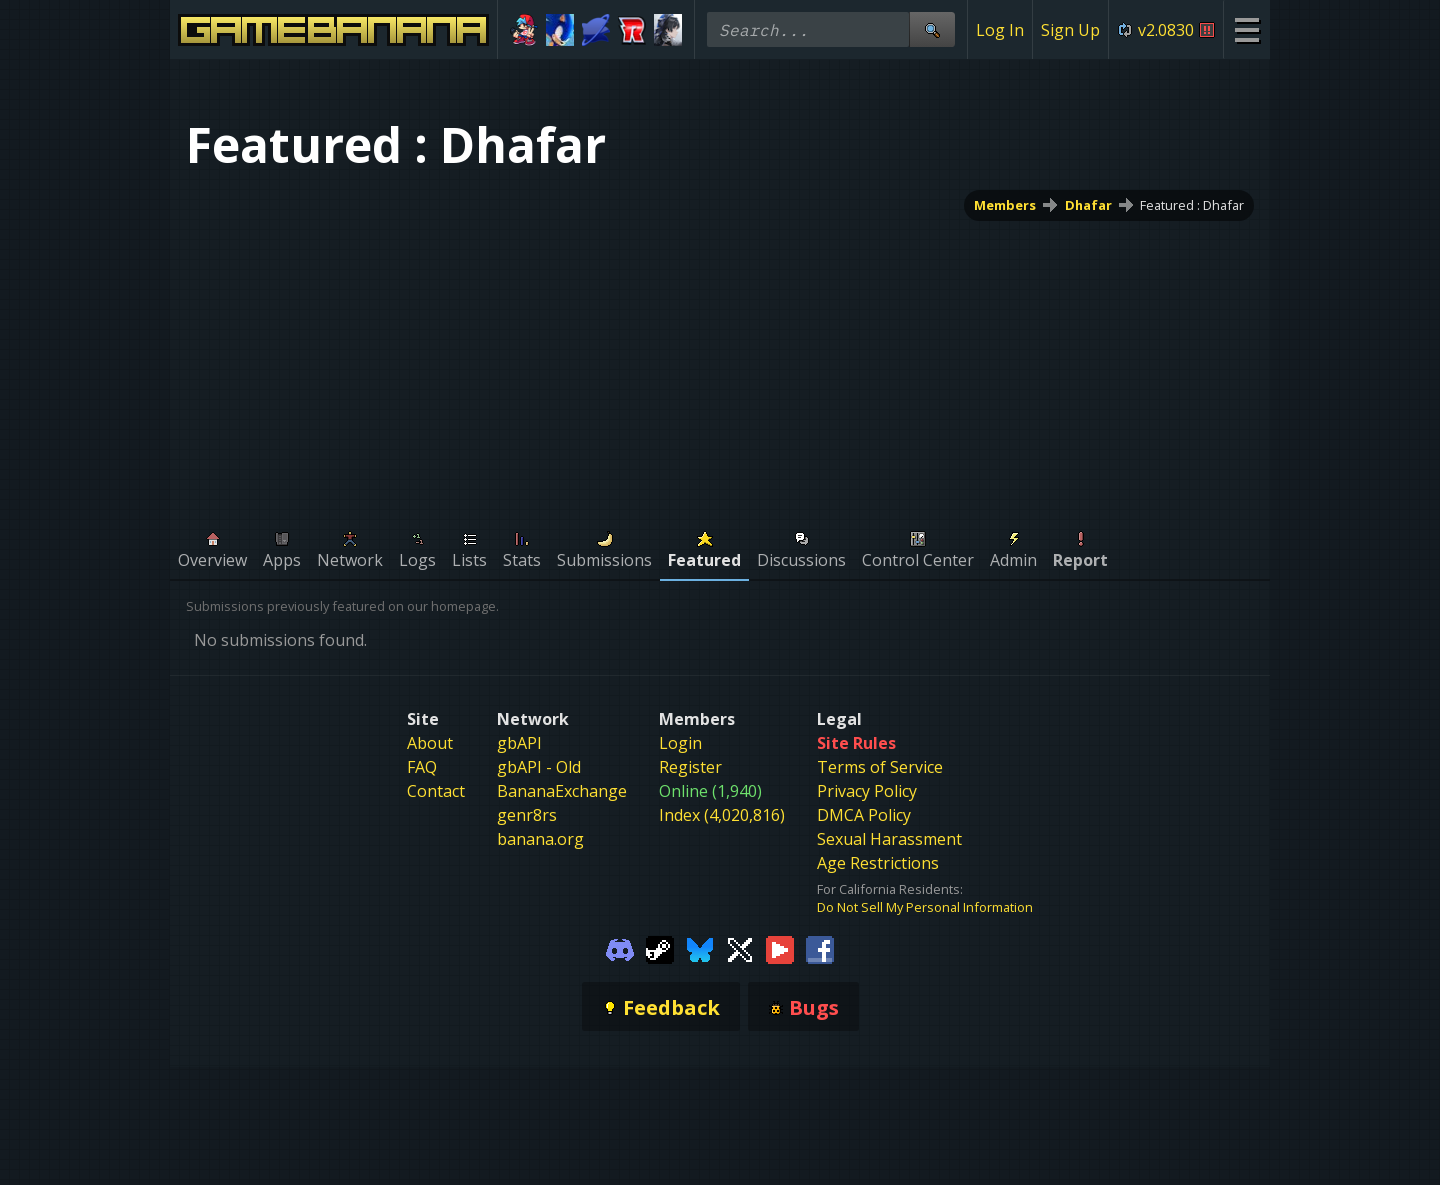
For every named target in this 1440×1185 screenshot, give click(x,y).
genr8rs (527, 815)
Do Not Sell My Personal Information (925, 907)
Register (690, 767)
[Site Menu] (1246, 29)
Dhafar (1088, 205)
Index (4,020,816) (722, 815)
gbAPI (519, 743)
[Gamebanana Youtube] (780, 948)
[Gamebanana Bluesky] (700, 948)
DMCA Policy (864, 815)
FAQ (422, 767)
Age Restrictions (878, 863)
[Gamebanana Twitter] (740, 948)
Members (1005, 205)
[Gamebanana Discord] (620, 948)
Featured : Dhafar (1192, 205)
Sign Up (1070, 30)
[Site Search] (932, 29)
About (430, 743)
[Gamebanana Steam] (660, 948)
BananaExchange (562, 791)
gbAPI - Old (539, 767)
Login (680, 743)
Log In (1000, 30)
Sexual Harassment (889, 839)
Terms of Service (880, 767)
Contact (436, 791)
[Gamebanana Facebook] (820, 948)
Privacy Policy (867, 791)
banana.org (540, 839)
